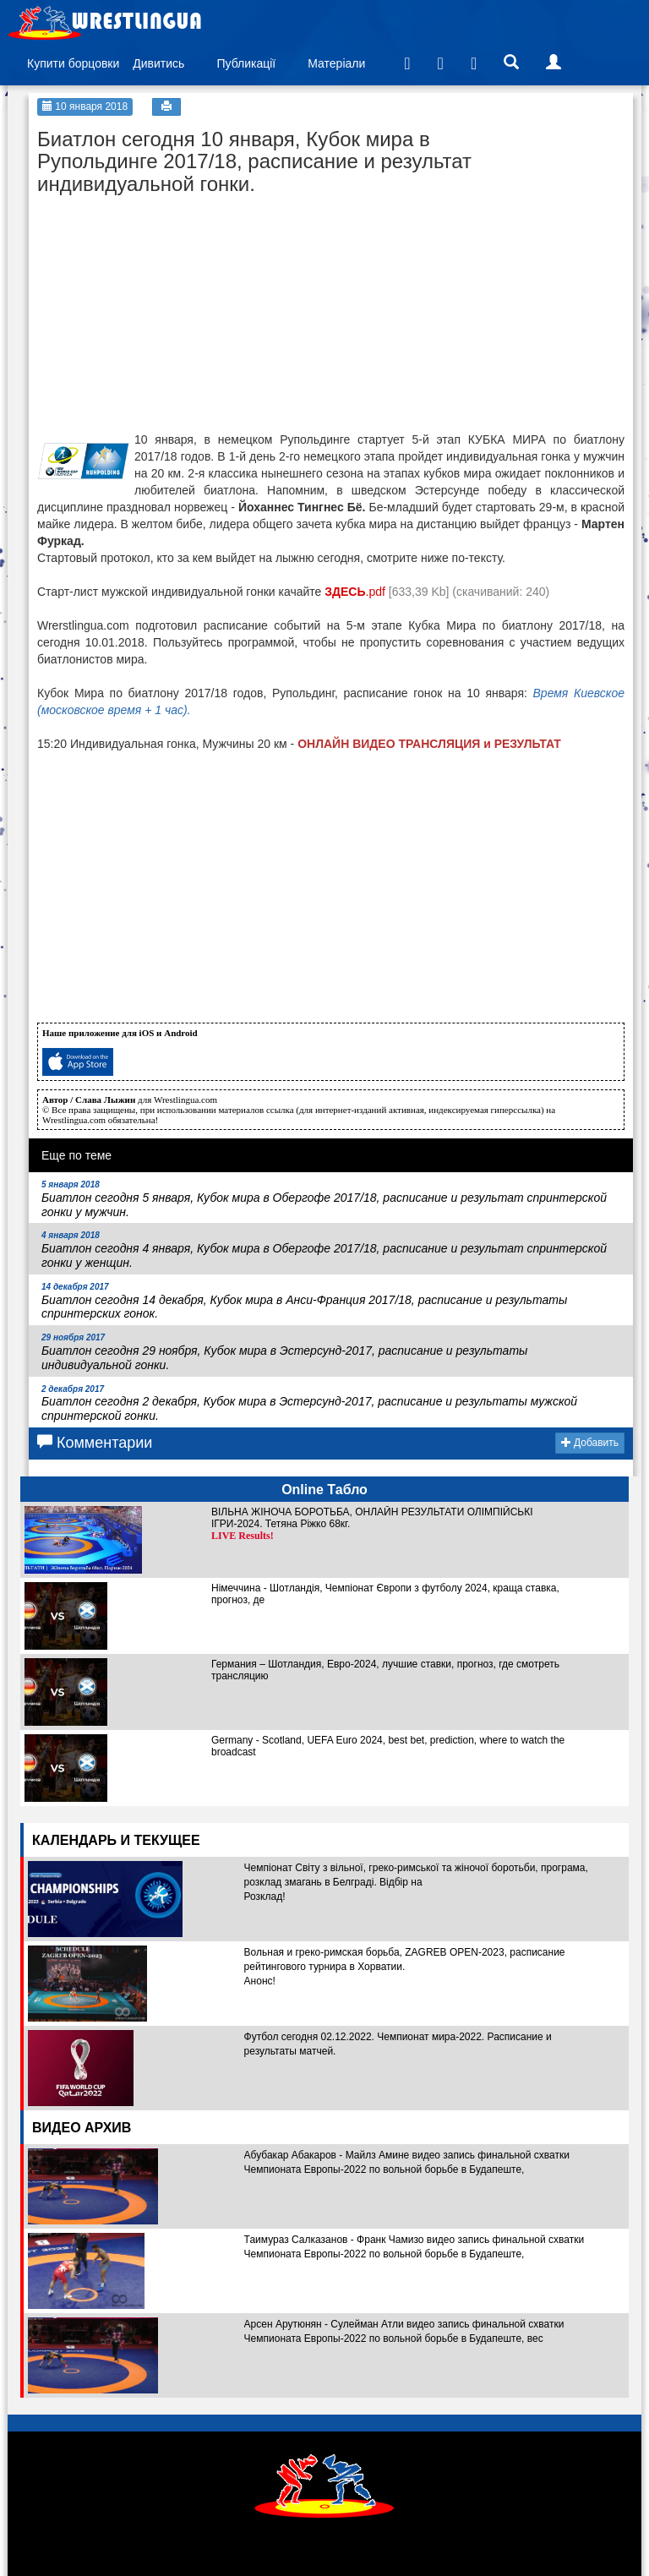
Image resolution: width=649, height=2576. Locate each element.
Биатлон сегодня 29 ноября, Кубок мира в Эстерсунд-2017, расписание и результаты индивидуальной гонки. (284, 1352)
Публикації (245, 63)
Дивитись (158, 63)
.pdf (354, 591)
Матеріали (336, 63)
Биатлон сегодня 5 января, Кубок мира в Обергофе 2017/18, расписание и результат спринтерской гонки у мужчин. (324, 1199)
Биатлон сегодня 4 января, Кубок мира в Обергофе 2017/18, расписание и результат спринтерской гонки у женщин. (324, 1250)
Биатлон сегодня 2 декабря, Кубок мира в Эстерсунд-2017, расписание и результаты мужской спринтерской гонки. (309, 1403)
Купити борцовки (73, 63)
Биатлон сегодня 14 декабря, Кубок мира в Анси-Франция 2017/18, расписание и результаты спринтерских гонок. (304, 1301)
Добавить (590, 1443)
